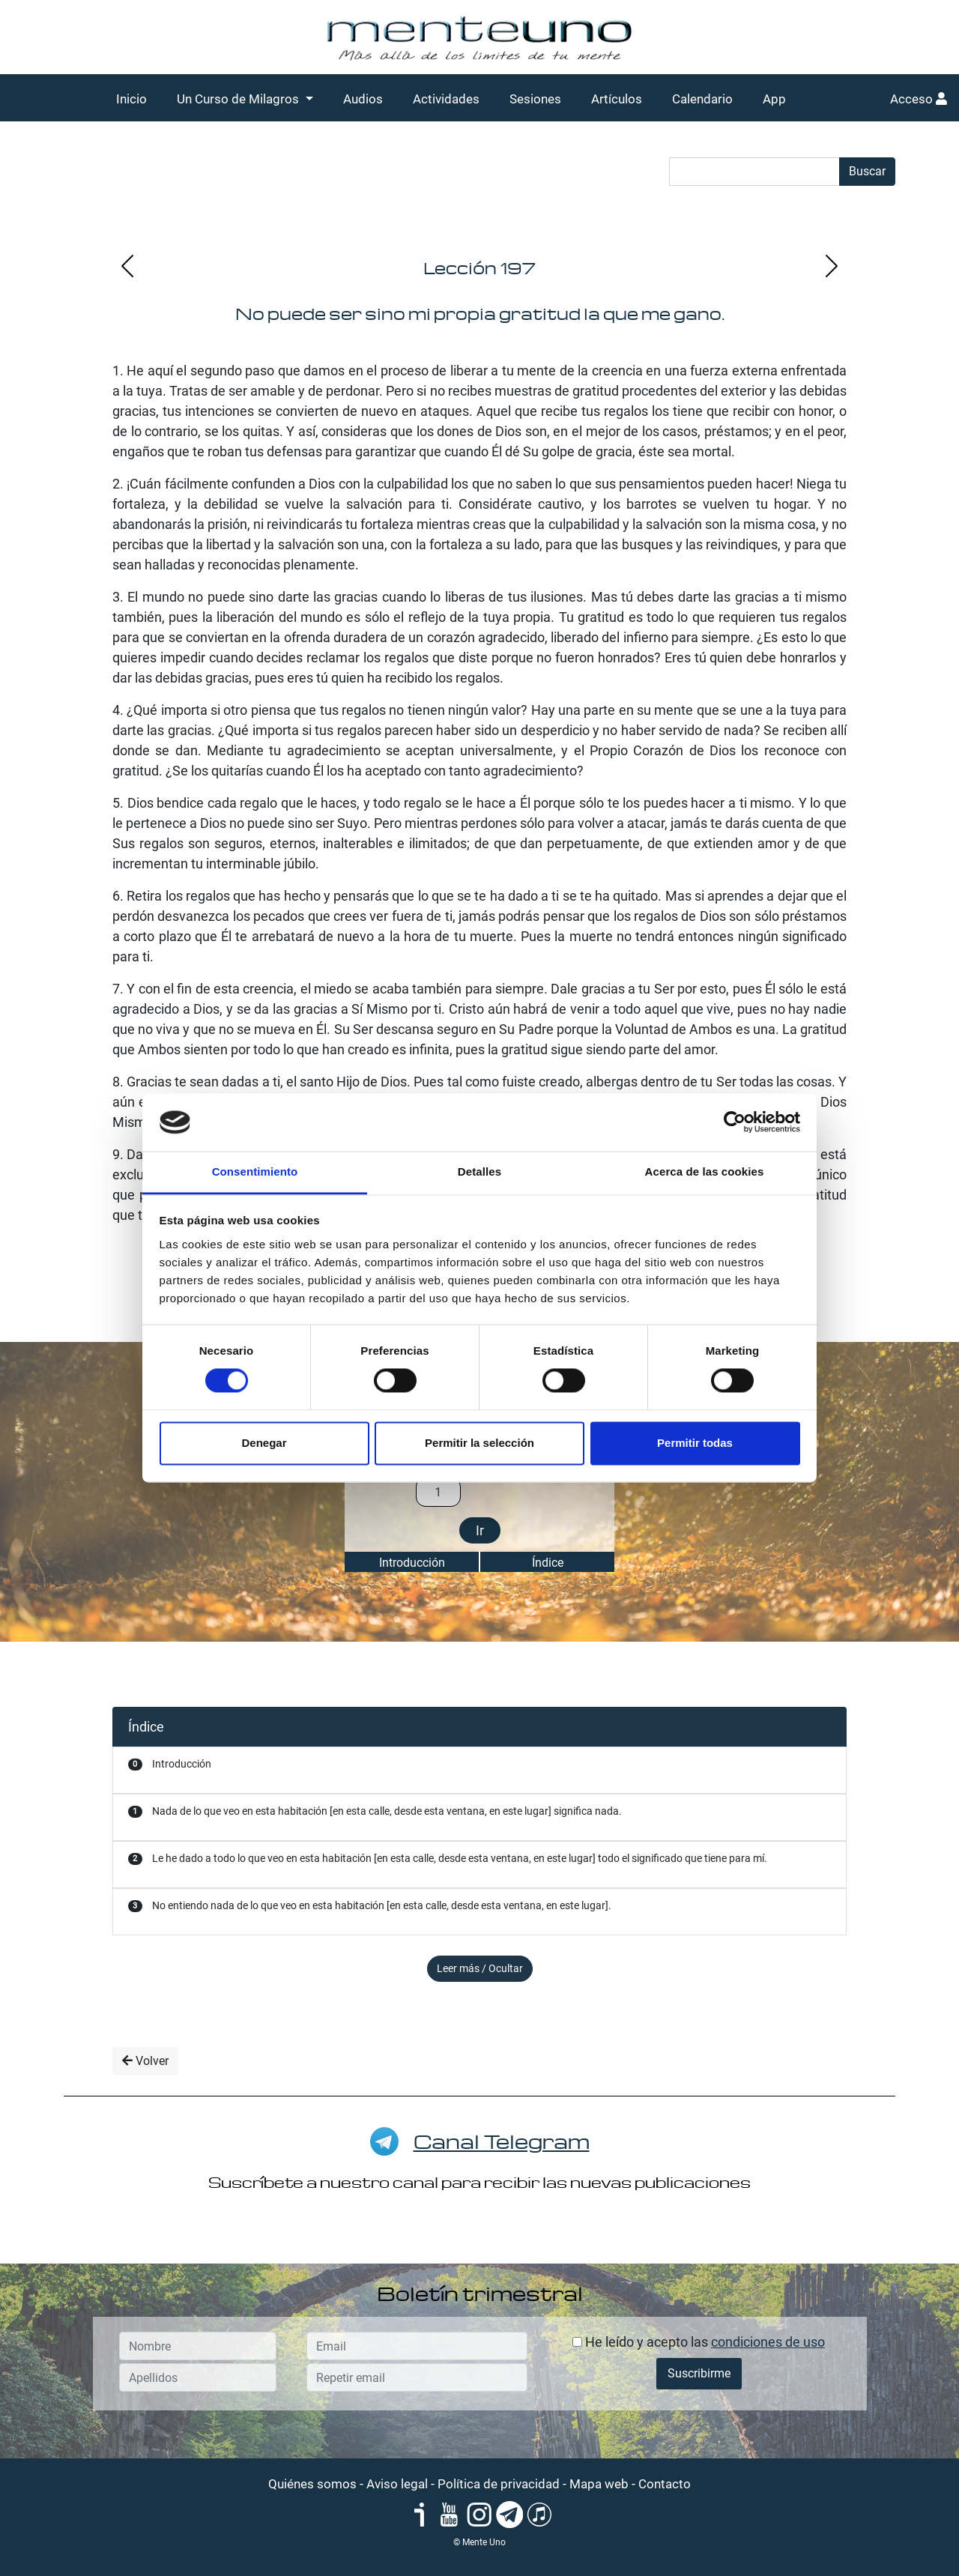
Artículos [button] (616, 98)
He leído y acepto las (698, 2342)
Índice (547, 1562)
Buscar (867, 171)
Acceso (918, 98)
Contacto (664, 2483)
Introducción (412, 1562)
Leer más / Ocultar (480, 1968)
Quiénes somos (312, 2483)
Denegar (263, 1442)
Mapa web (599, 2483)
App (774, 98)
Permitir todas (695, 1442)
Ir (480, 1530)
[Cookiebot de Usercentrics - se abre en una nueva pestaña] (734, 1122)
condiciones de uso (768, 2342)
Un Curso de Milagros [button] (239, 98)
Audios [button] (363, 98)
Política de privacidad (499, 2483)
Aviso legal (397, 2483)
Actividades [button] (446, 98)
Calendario (702, 98)
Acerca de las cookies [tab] (704, 1171)
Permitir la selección (479, 1442)
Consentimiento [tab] (255, 1171)
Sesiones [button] (535, 98)
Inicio (131, 98)
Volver (145, 2061)
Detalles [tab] (479, 1171)
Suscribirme (699, 2373)
